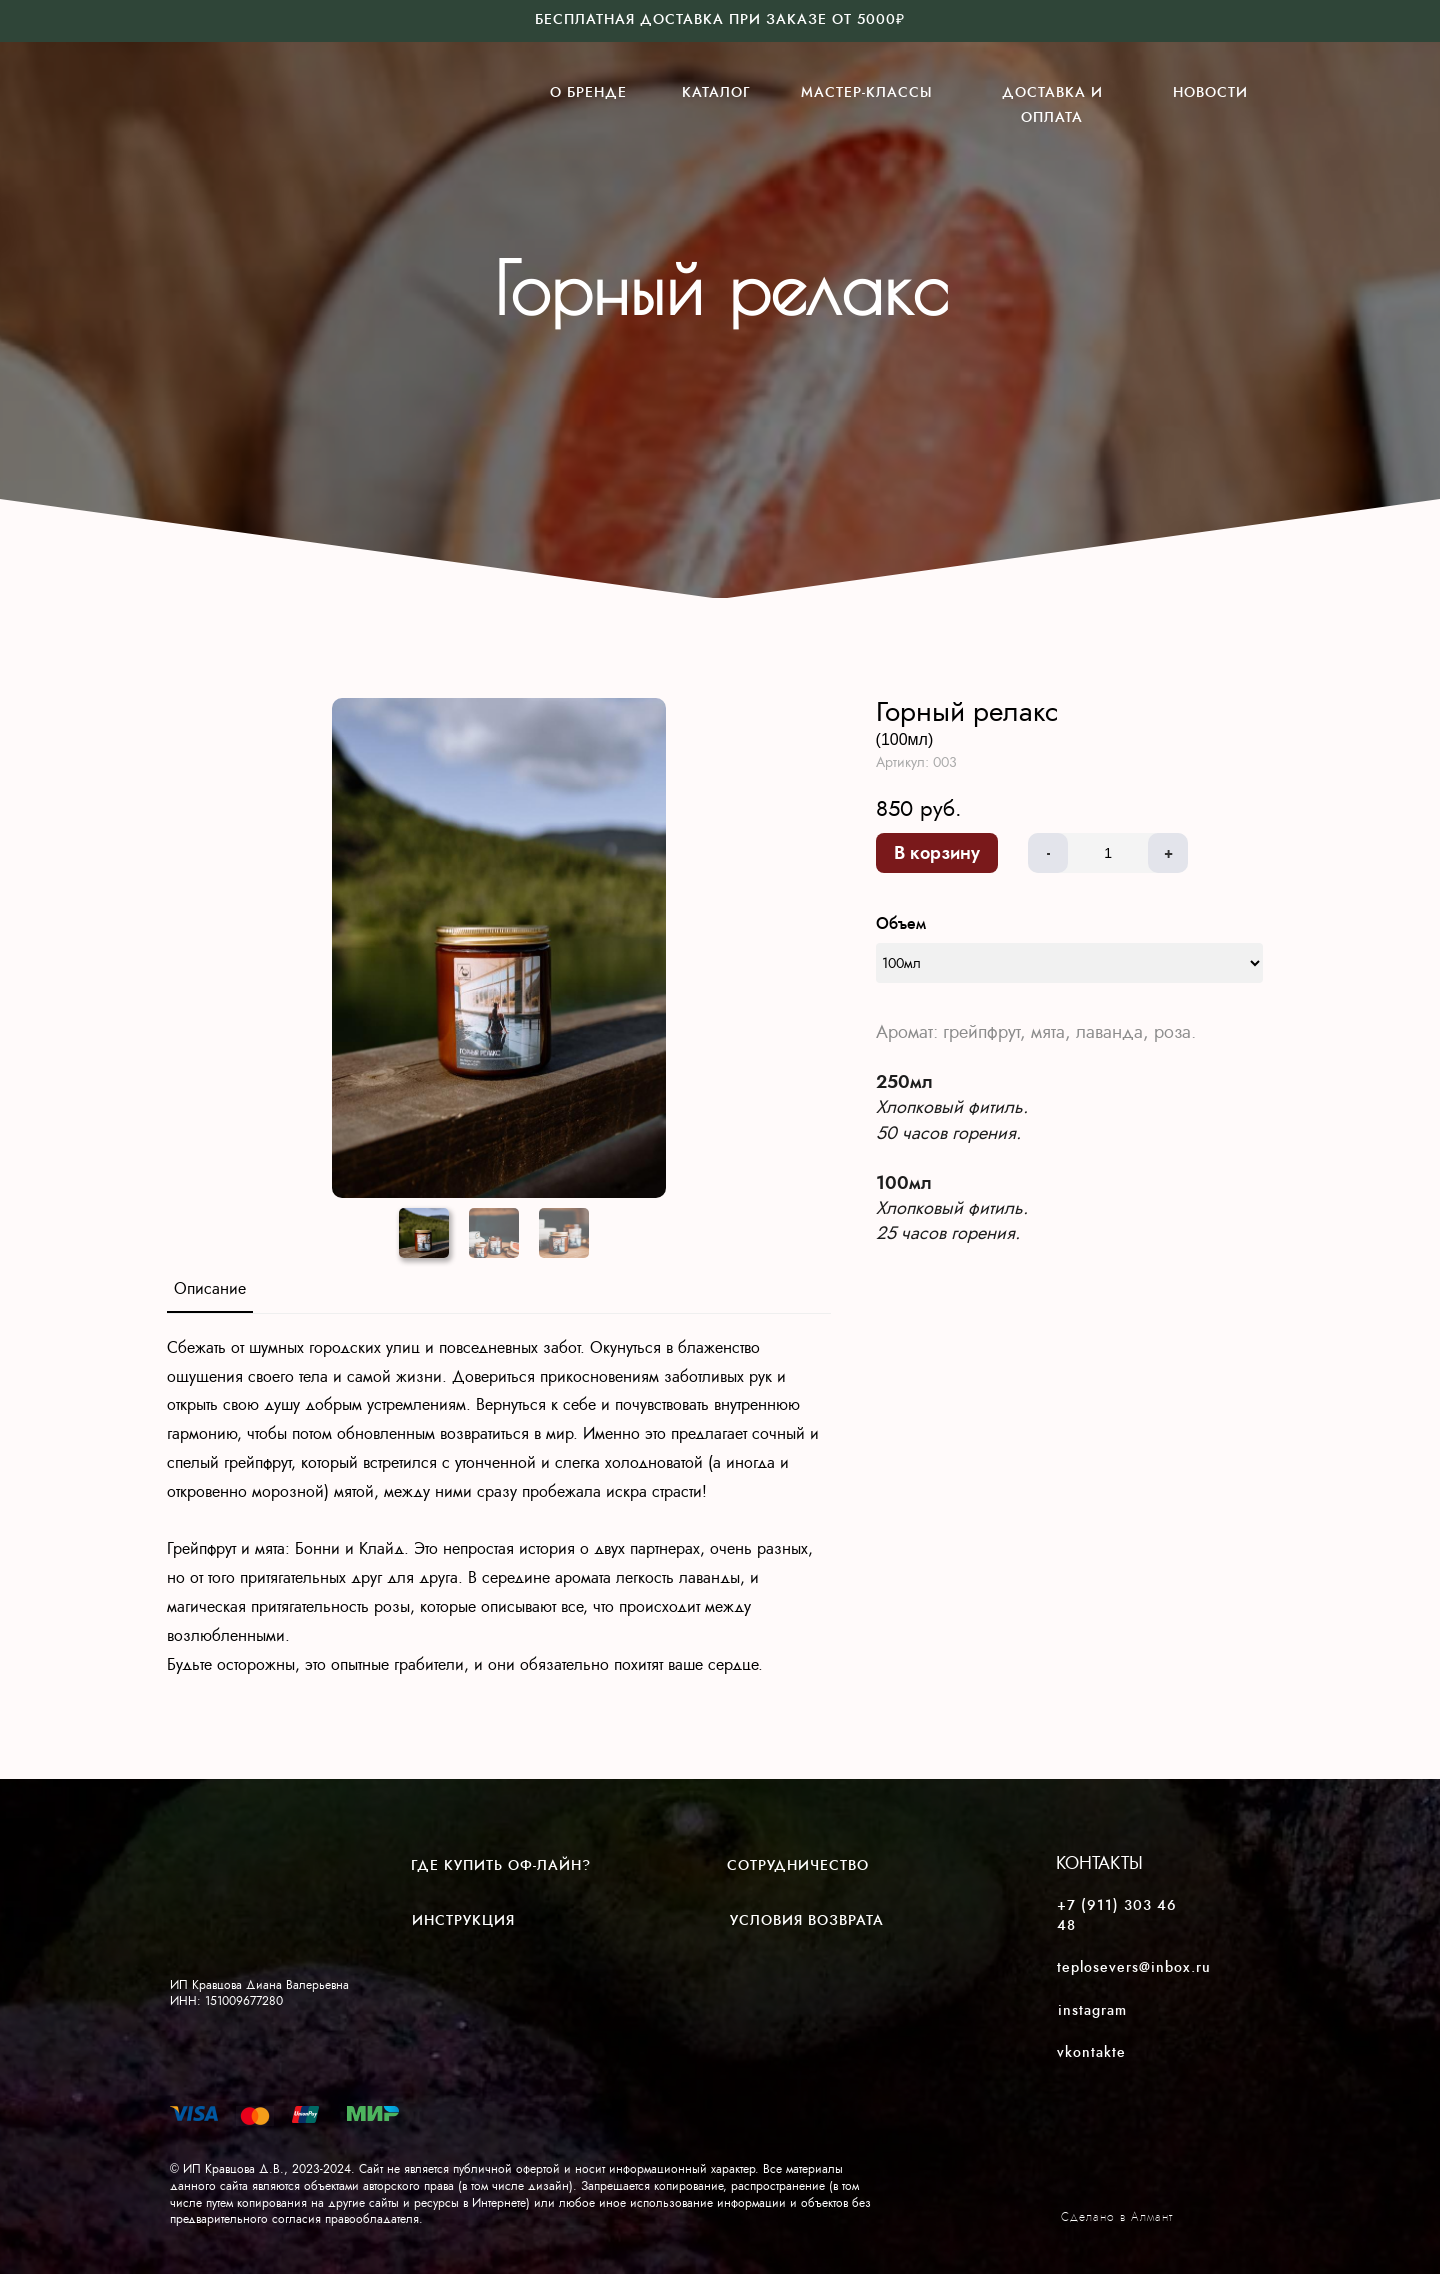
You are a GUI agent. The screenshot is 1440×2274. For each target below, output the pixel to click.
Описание (210, 1288)
